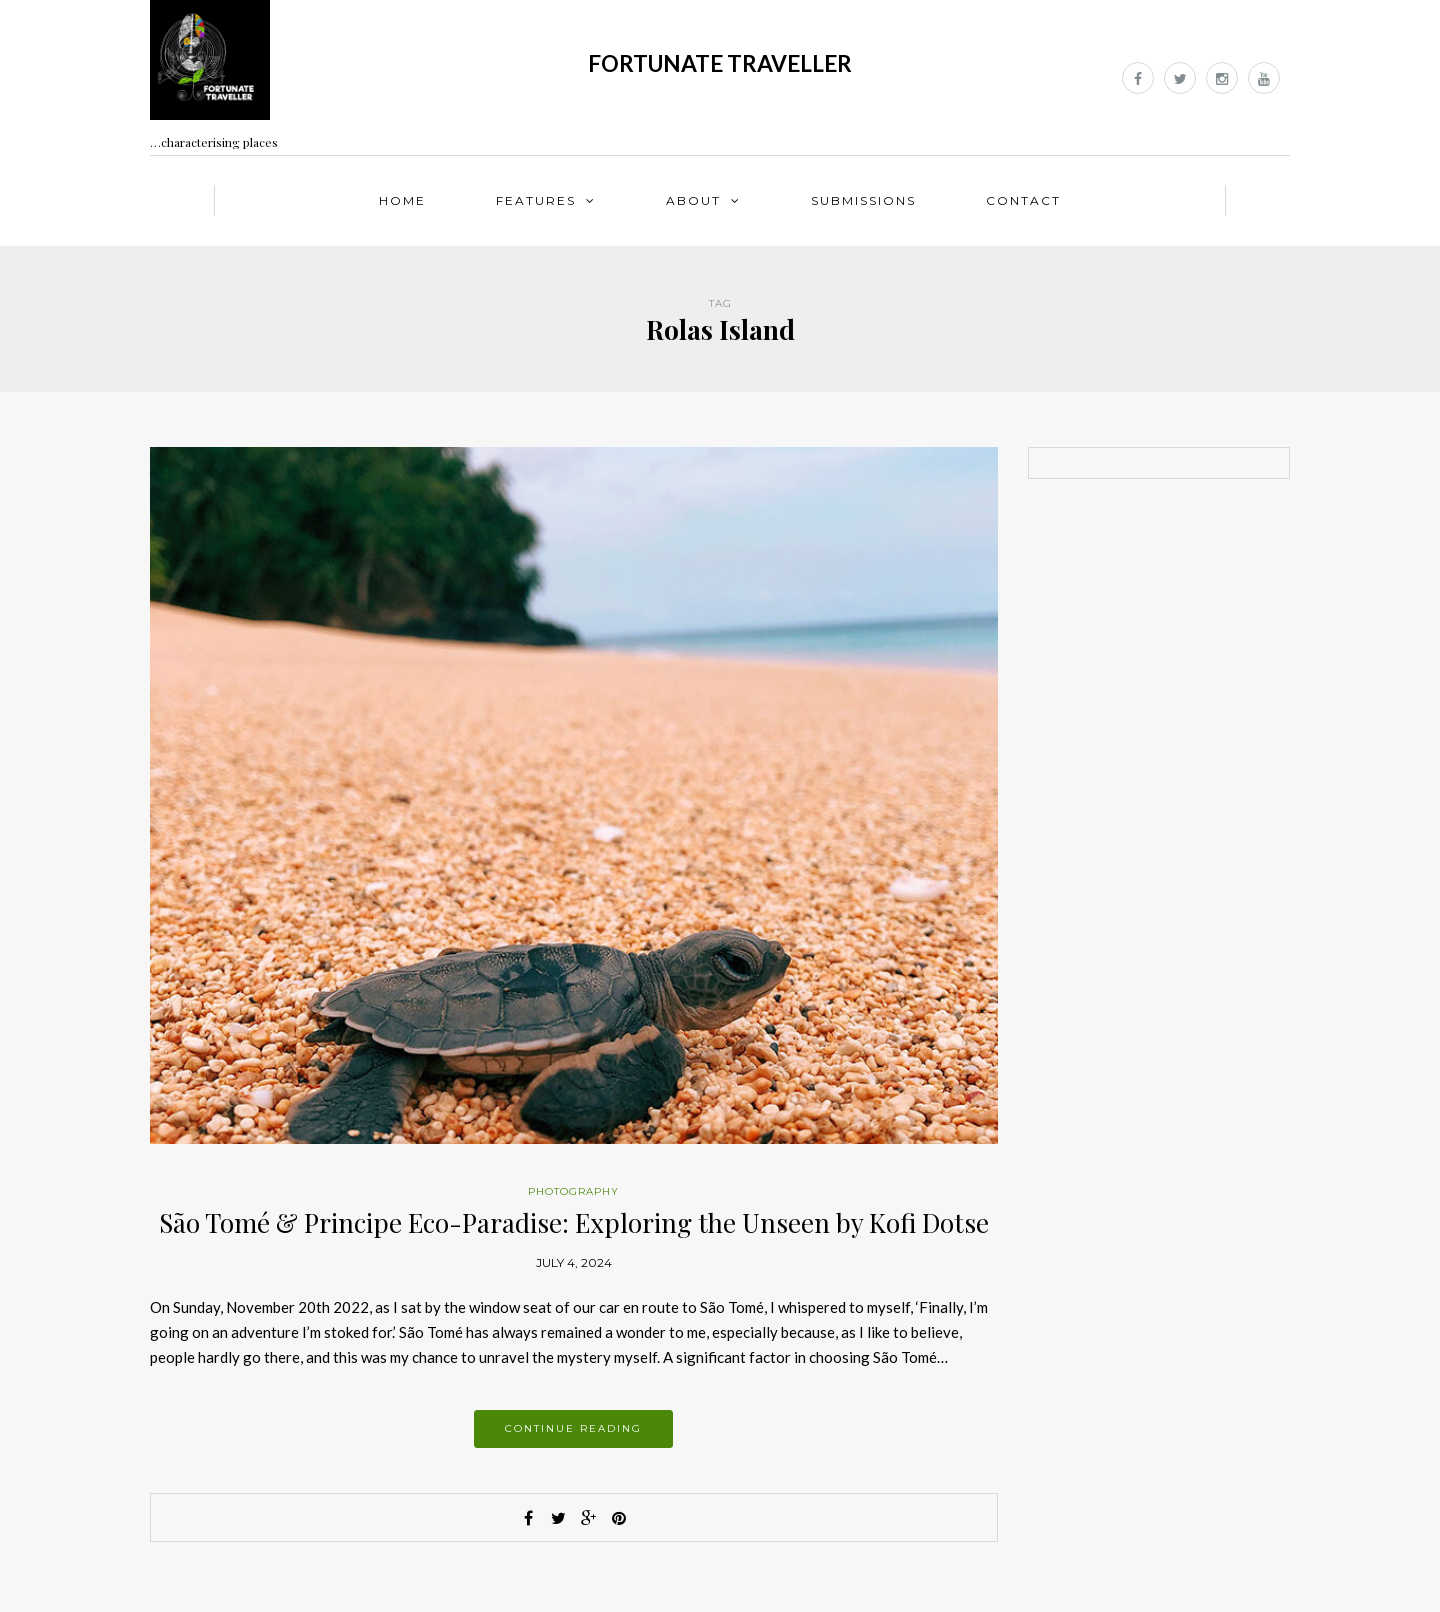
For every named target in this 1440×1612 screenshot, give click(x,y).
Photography (573, 1191)
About (693, 200)
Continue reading (573, 1428)
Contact (1023, 200)
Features (536, 200)
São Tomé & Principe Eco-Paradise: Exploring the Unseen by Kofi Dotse (574, 1222)
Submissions (863, 200)
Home (402, 200)
